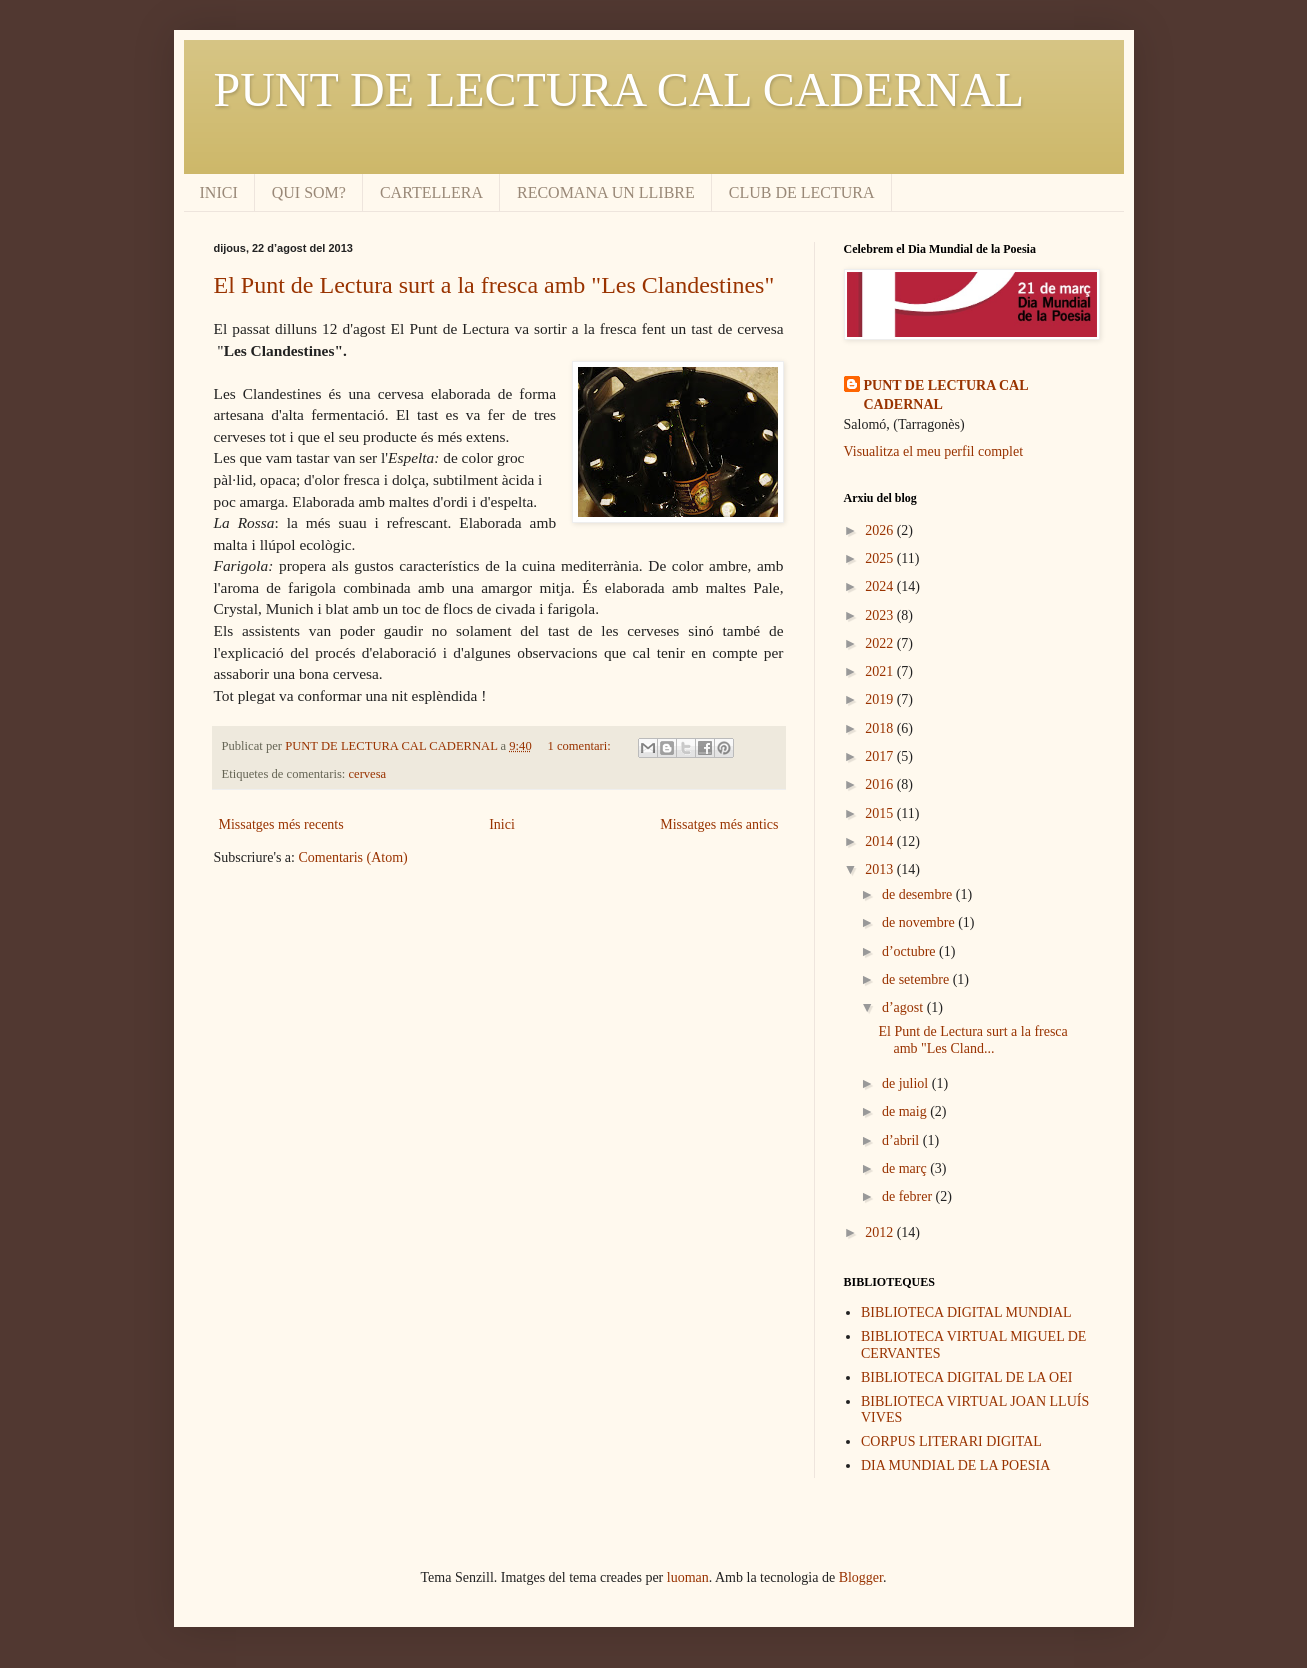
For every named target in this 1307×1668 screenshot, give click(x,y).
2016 (881, 784)
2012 (881, 1232)
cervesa (367, 774)
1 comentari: (580, 746)
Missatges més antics (719, 824)
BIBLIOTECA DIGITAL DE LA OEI (966, 1377)
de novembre (920, 922)
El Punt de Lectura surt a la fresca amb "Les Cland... (972, 1040)
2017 (881, 756)
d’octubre (910, 951)
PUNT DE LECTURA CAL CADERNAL (619, 89)
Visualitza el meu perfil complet (934, 451)
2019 (881, 699)
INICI (219, 192)
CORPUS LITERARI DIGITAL (951, 1441)
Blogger (861, 1577)
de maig (906, 1111)
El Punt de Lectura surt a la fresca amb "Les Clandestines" (494, 285)
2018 (881, 728)
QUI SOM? (309, 192)
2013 (881, 869)
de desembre (919, 894)
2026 (881, 530)
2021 (881, 671)
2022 (881, 643)
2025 (881, 558)
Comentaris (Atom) (352, 857)
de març (906, 1168)
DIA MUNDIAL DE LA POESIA (955, 1465)
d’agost (904, 1007)
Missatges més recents (281, 824)
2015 (881, 813)
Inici (502, 824)
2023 (881, 615)
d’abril (902, 1140)
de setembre (917, 979)
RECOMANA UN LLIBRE (606, 192)
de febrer (909, 1196)
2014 (881, 841)
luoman (688, 1577)
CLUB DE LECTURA (802, 192)
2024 (881, 586)
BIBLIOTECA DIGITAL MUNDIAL (966, 1312)
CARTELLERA (431, 192)
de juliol (907, 1083)
